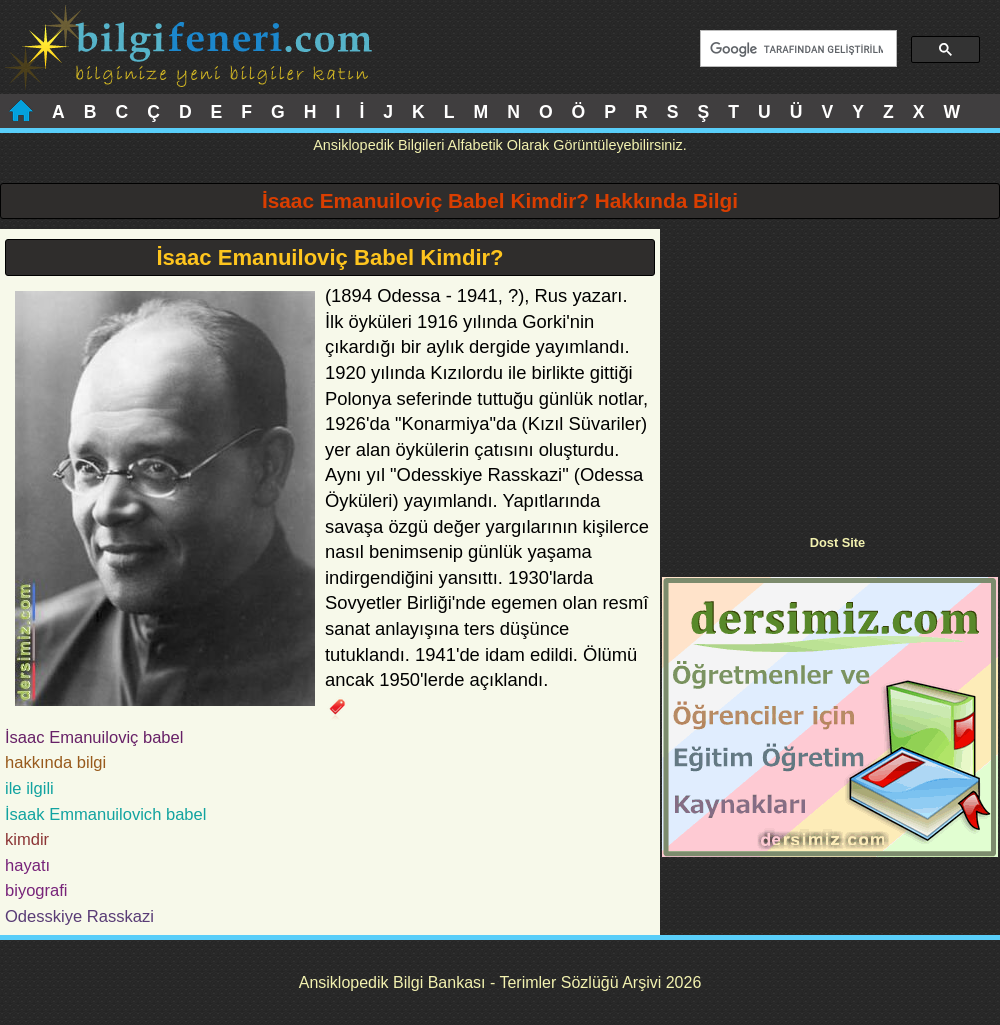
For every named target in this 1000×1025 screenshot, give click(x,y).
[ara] (796, 49)
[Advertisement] (830, 369)
